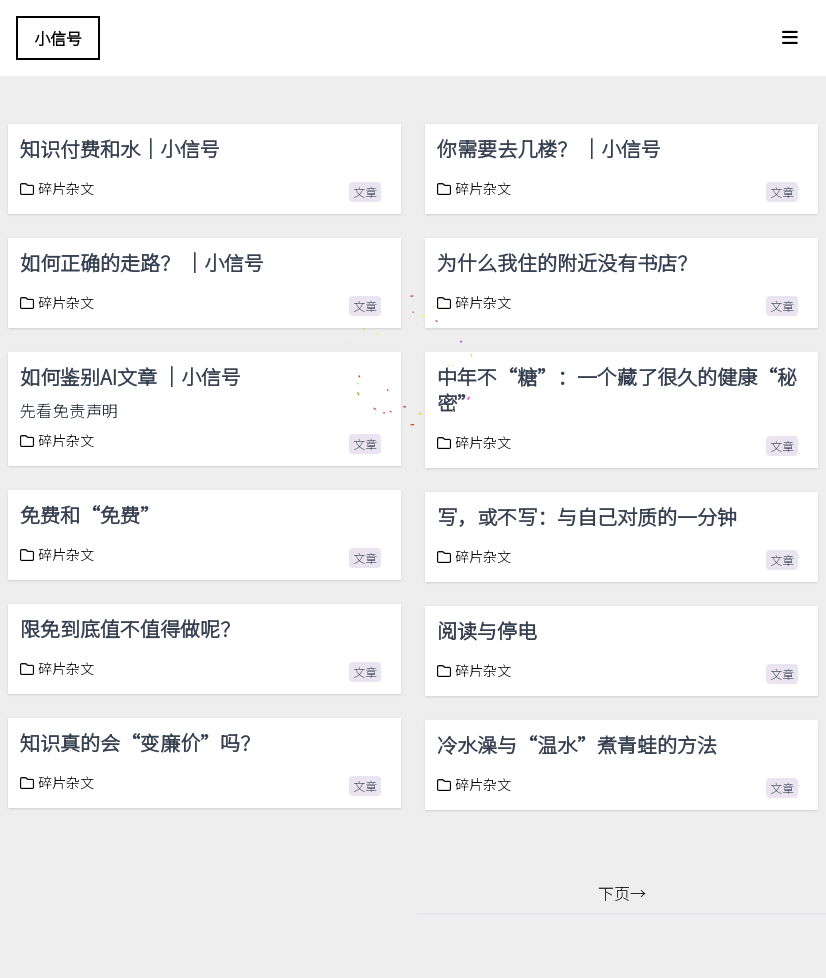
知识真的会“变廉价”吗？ (140, 742)
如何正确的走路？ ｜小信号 (142, 262)
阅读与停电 (487, 630)
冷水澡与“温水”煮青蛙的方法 (577, 744)
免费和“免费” (90, 514)
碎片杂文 (57, 188)
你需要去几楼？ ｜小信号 (549, 148)
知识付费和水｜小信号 (120, 148)
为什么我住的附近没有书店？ (567, 262)
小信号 (58, 38)
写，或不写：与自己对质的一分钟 (589, 516)
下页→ (622, 893)
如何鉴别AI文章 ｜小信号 (130, 376)
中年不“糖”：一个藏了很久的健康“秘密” (617, 389)
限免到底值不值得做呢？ (130, 628)
